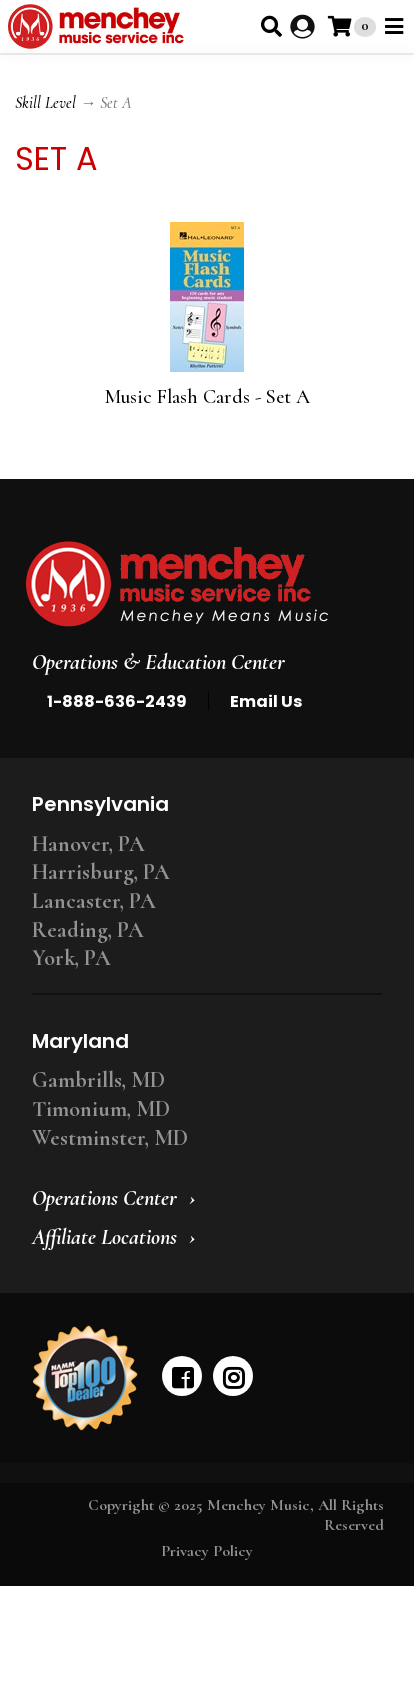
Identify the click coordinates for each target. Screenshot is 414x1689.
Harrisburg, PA (101, 872)
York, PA (71, 958)
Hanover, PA (88, 844)
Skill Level (45, 103)
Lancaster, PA (94, 901)
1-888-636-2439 (117, 701)
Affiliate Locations (104, 1237)
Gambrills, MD (98, 1080)
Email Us (266, 701)
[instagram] (233, 1376)
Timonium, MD (101, 1109)
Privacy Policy (207, 1551)
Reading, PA (88, 930)
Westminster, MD (110, 1138)
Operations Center (104, 1198)
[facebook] (182, 1376)
